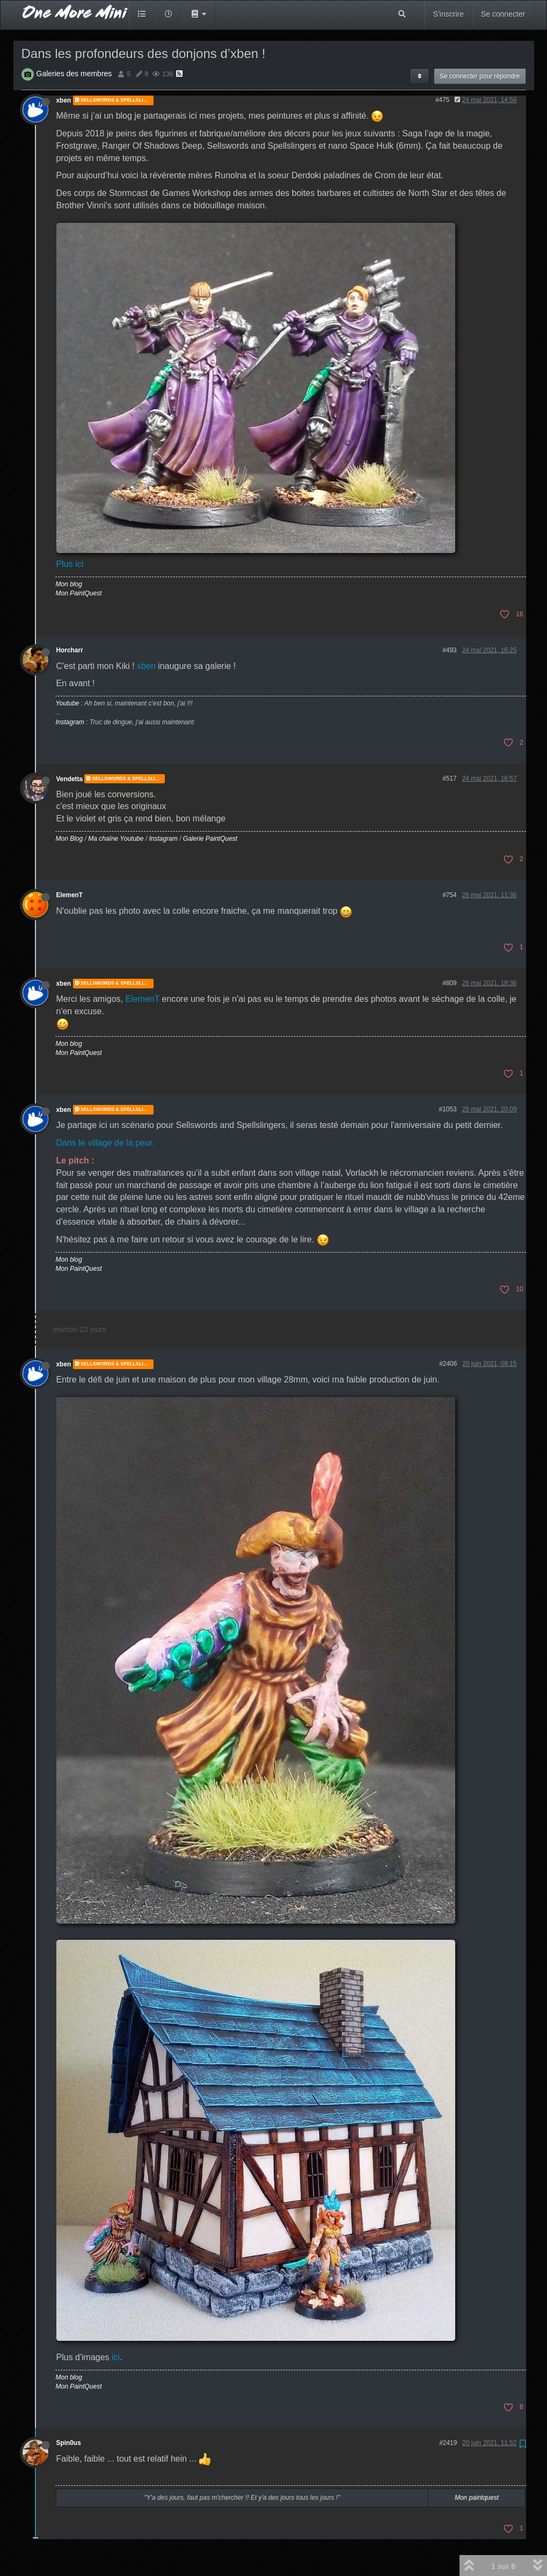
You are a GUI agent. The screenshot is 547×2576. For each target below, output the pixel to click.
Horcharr (69, 650)
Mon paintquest (477, 2497)
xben (63, 100)
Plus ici (70, 564)
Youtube (67, 703)
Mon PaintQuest (79, 593)
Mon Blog (69, 838)
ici (116, 2357)
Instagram (70, 722)
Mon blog (69, 584)
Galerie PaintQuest (210, 838)
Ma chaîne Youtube (115, 838)
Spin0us (68, 2443)
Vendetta (69, 778)
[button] (198, 14)
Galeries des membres (74, 73)
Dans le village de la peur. (105, 1142)
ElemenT (69, 895)
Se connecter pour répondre (480, 76)
